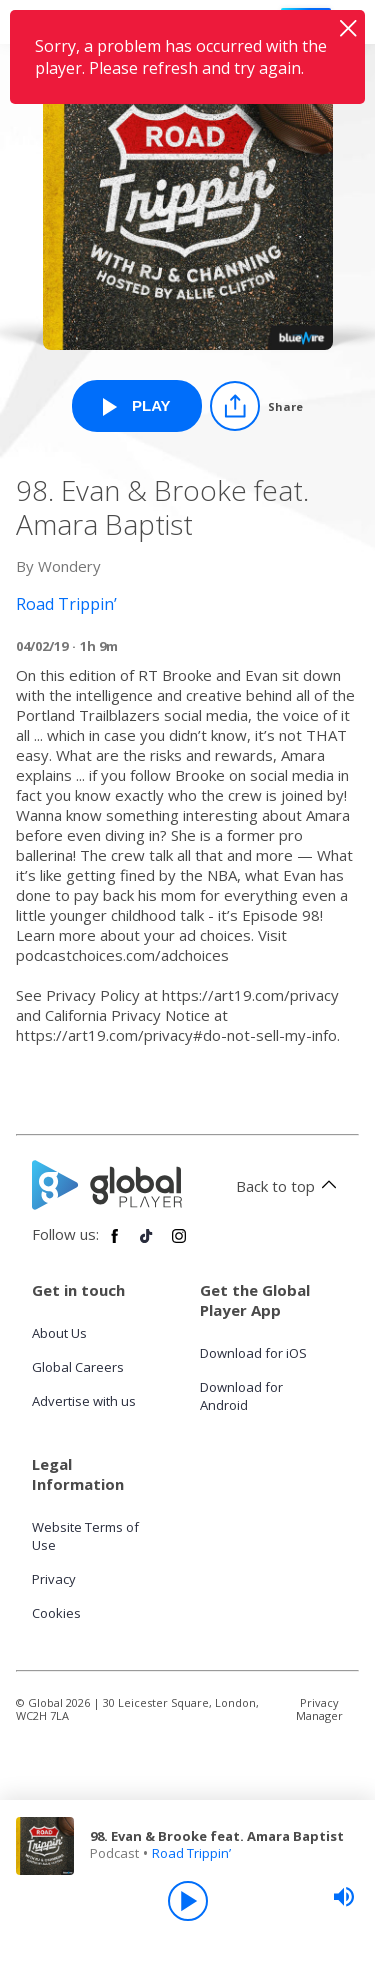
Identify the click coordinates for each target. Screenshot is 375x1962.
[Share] (256, 406)
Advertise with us (84, 1401)
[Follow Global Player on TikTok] (147, 1244)
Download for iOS (253, 1353)
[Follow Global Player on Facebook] (115, 1244)
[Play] (188, 1901)
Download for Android (241, 1396)
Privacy (54, 1579)
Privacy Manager (319, 1709)
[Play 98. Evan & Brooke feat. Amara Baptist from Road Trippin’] (137, 406)
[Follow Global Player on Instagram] (179, 1244)
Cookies (56, 1613)
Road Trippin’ (191, 1853)
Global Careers (78, 1367)
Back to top (289, 1186)
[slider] (344, 1897)
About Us (59, 1333)
